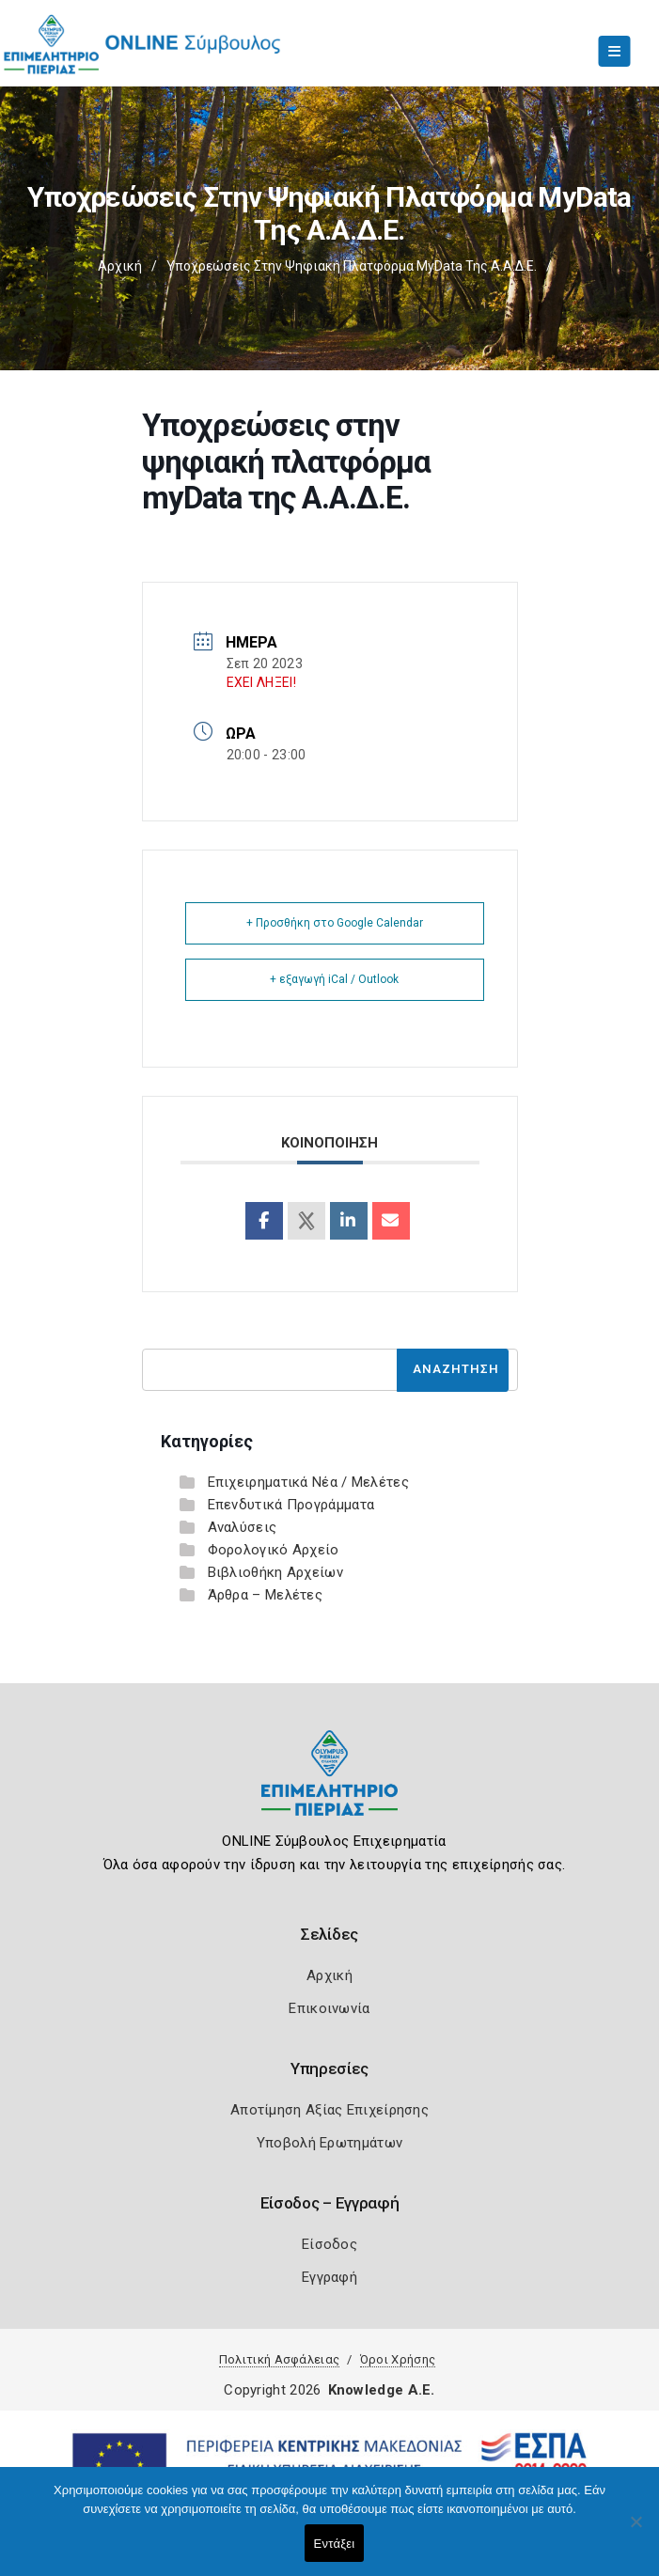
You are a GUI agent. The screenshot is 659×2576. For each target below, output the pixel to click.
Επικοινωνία (329, 2008)
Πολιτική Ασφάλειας (279, 2359)
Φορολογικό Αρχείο (273, 1549)
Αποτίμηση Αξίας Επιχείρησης (329, 2109)
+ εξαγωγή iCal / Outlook (334, 979)
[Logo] (329, 1787)
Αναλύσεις (242, 1527)
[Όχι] (635, 2531)
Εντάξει (334, 2544)
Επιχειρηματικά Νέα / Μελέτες (308, 1482)
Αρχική (120, 265)
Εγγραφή (329, 2277)
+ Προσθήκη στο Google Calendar (334, 922)
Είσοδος (329, 2244)
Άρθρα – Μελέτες (265, 1594)
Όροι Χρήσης (397, 2359)
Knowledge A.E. (381, 2389)
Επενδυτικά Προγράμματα (291, 1504)
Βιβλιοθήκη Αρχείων (275, 1572)
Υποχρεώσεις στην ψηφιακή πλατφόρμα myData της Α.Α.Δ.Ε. (351, 265)
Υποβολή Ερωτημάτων (329, 2142)
